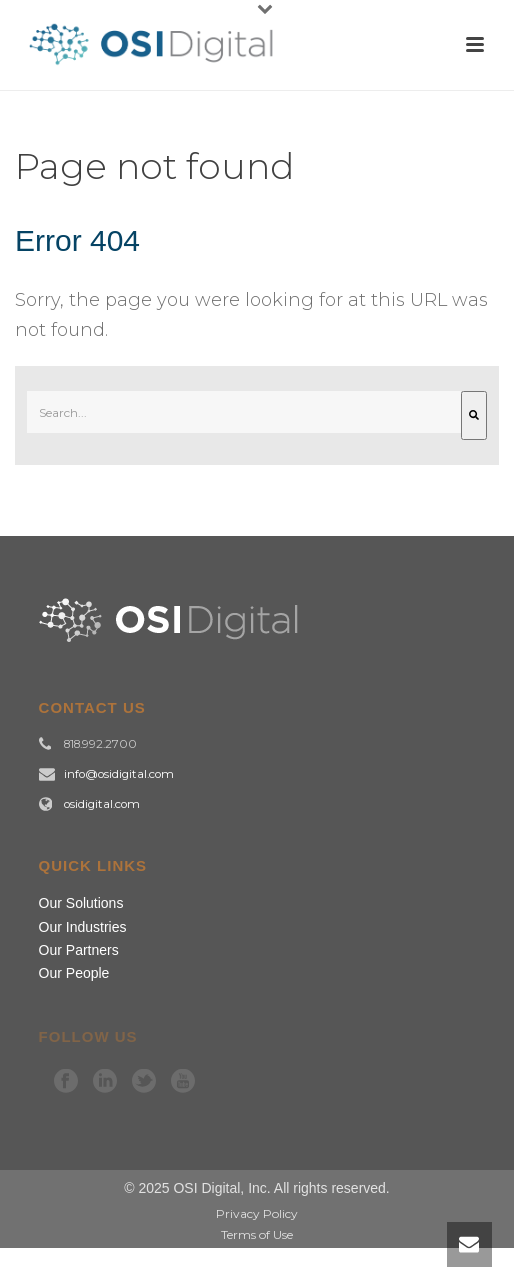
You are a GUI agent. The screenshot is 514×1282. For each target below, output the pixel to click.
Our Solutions (81, 903)
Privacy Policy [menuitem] (257, 1213)
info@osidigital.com (119, 774)
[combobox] (244, 412)
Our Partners (79, 950)
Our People (74, 973)
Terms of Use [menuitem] (257, 1234)
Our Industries (83, 927)
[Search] (474, 415)
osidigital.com (102, 804)
